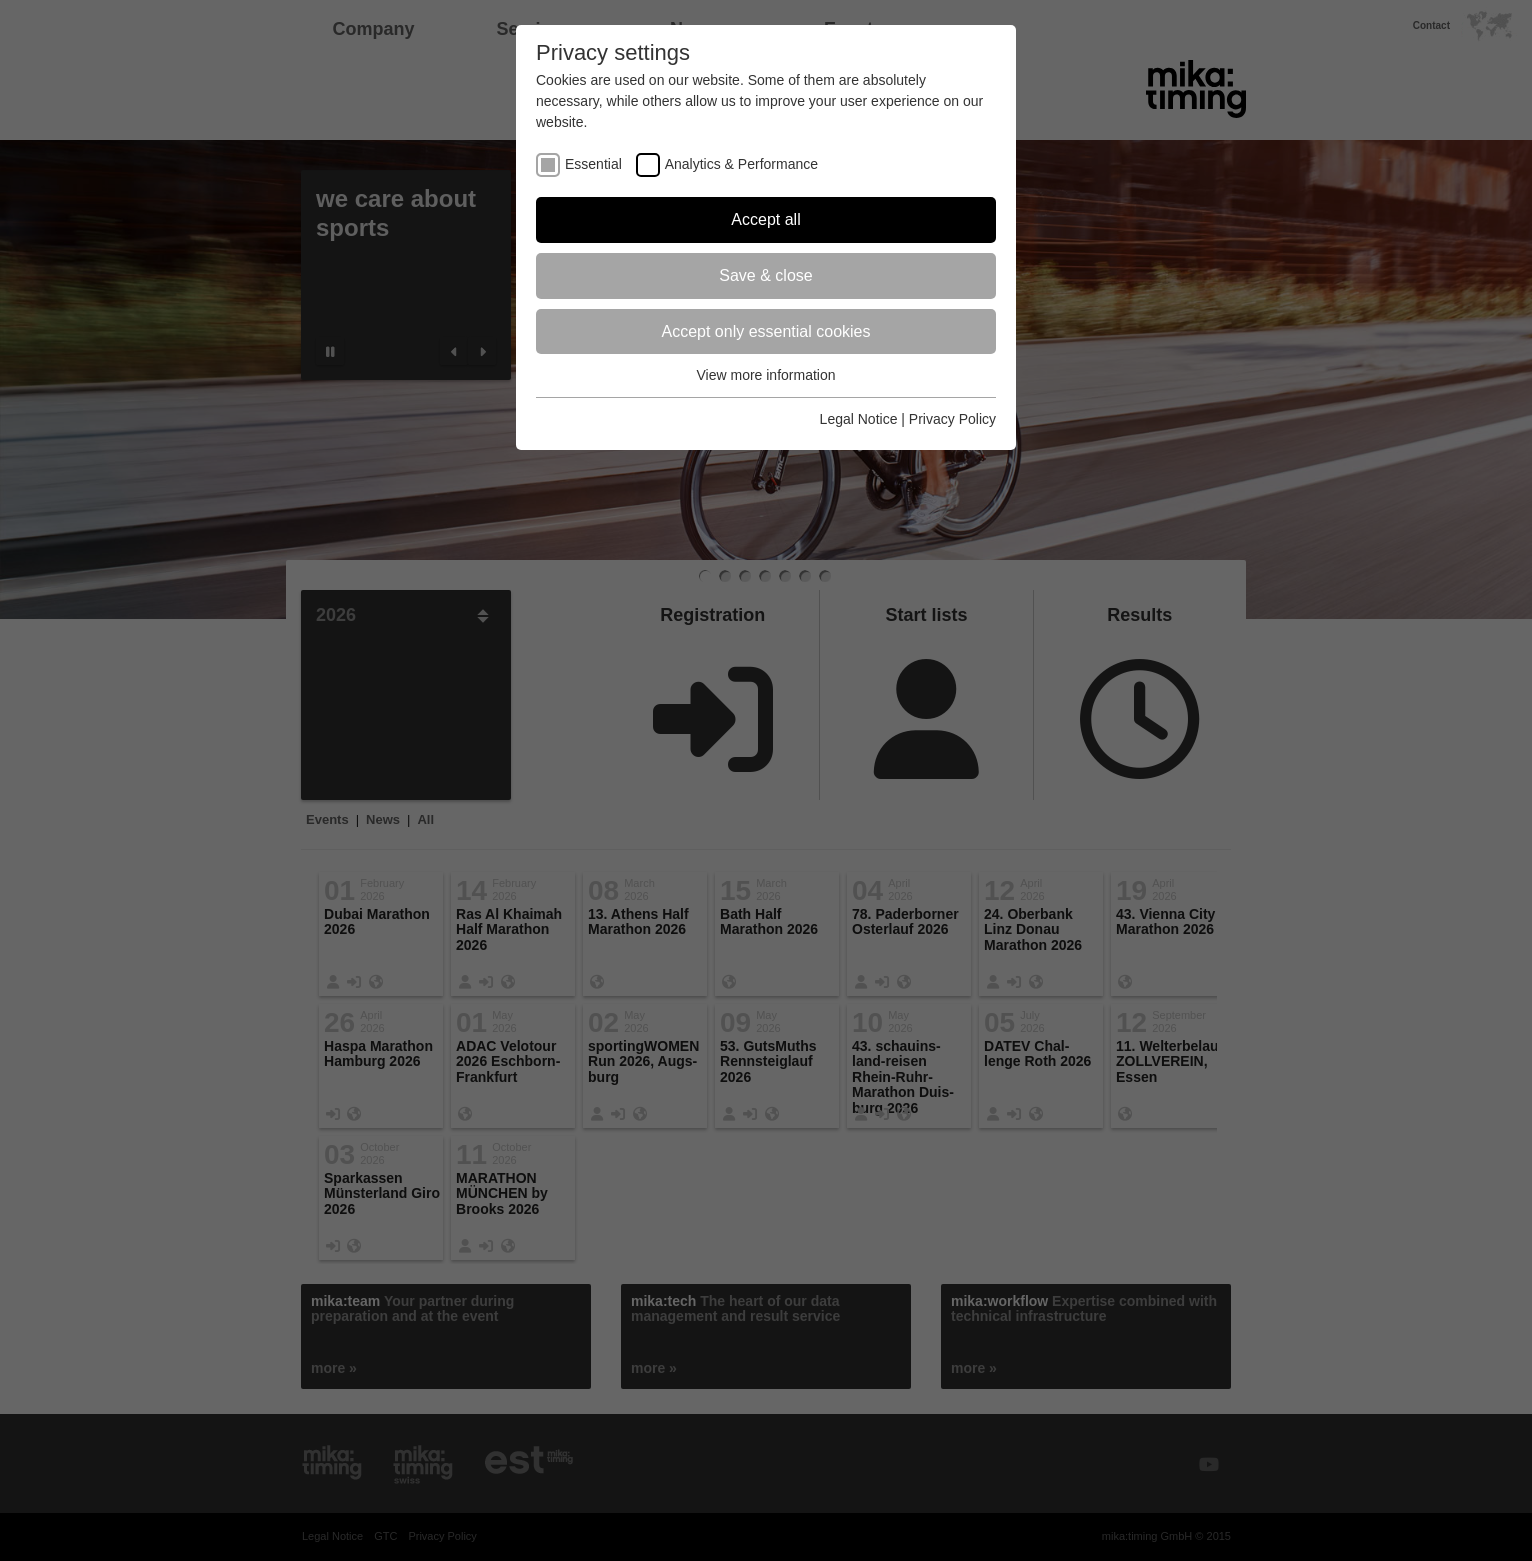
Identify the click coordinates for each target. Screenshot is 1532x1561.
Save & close (765, 275)
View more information (765, 375)
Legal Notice (859, 419)
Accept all (765, 219)
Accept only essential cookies (766, 331)
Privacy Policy (952, 419)
